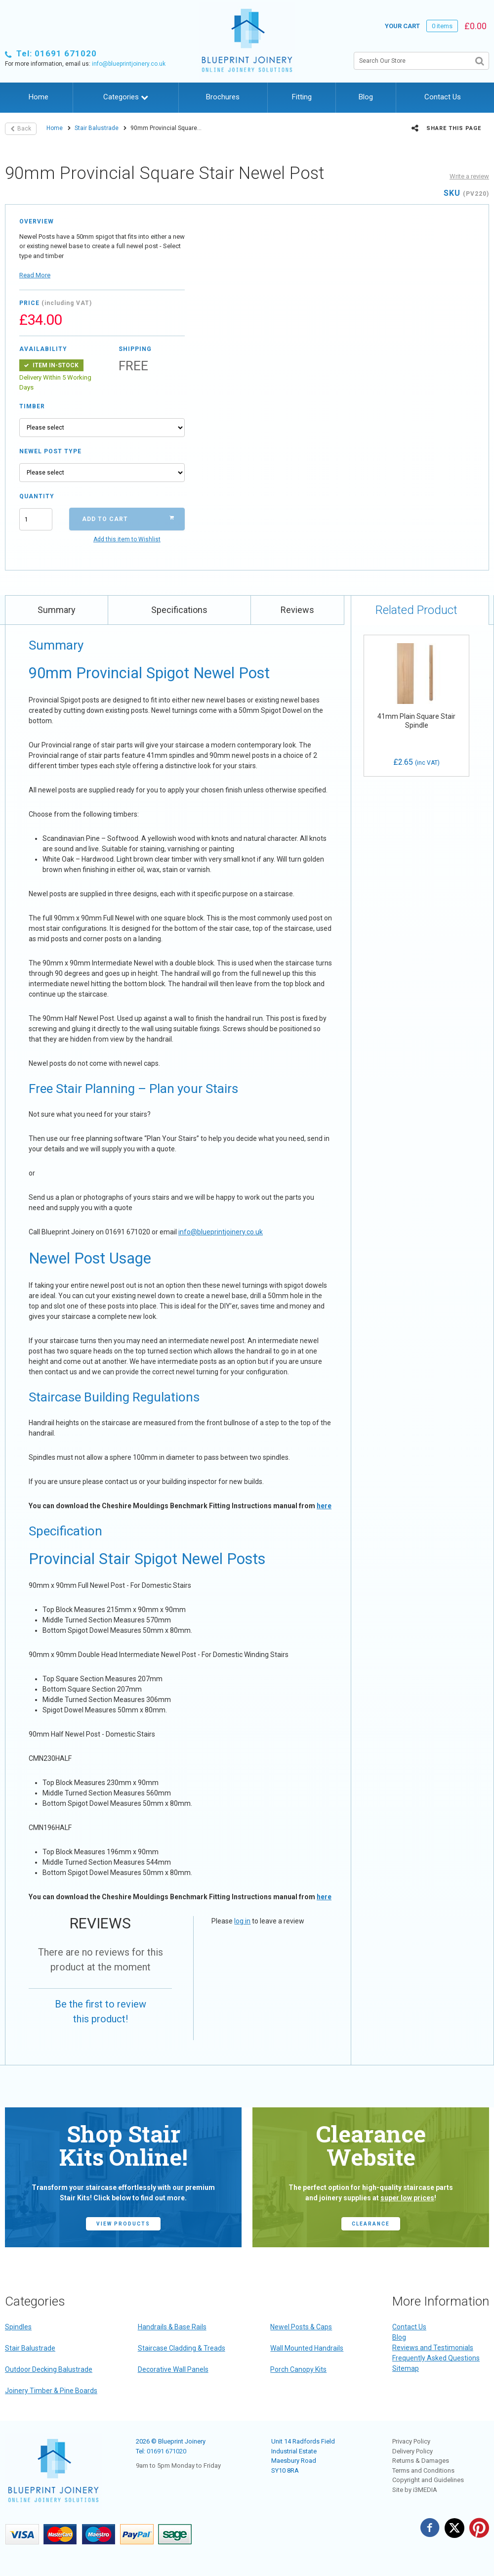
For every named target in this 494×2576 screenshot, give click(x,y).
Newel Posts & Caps (301, 2327)
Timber (32, 406)
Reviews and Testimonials (432, 2348)
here (324, 1506)
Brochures (223, 96)
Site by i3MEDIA (414, 2489)
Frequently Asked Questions (436, 2358)
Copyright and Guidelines (428, 2480)
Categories (125, 96)
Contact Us (442, 96)
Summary (57, 610)
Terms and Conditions (423, 2470)
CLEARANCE (371, 2224)
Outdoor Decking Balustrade (48, 2369)
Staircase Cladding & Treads (181, 2348)
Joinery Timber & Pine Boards (51, 2391)
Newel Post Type (50, 451)
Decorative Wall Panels (173, 2369)
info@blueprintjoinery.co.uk (128, 63)
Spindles (18, 2327)
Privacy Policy (411, 2441)
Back (20, 128)
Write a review (469, 176)
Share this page (446, 128)
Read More (34, 275)
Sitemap (405, 2368)
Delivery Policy (412, 2451)
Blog (366, 96)
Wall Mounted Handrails (306, 2348)
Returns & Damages (420, 2460)
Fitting (302, 96)
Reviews (297, 610)
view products (123, 2224)
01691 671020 (166, 2451)
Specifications (179, 610)
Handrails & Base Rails (172, 2327)
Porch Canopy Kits (298, 2369)
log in (242, 1921)
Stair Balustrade (97, 128)
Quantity (35, 496)
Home (38, 96)
